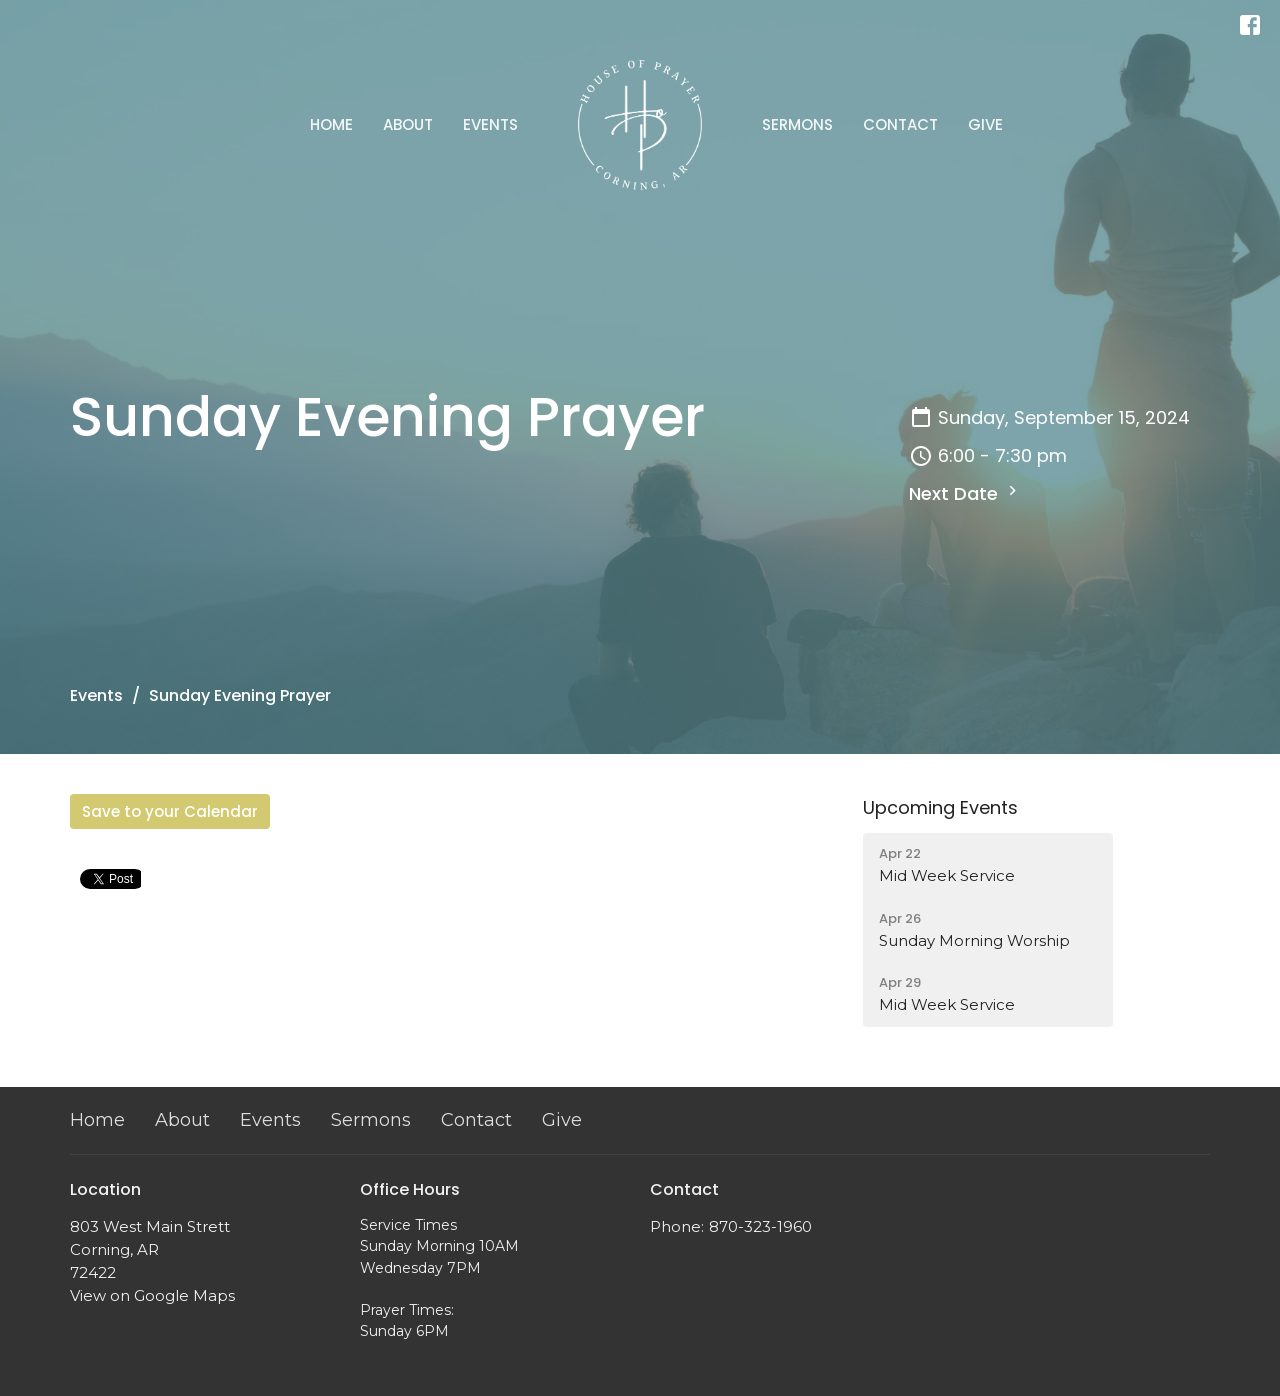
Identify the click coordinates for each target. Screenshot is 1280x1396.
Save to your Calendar (170, 811)
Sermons (797, 124)
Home (331, 124)
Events (490, 124)
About (408, 124)
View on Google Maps (152, 1295)
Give (985, 124)
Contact (900, 124)
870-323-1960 (760, 1226)
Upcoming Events (940, 807)
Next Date (965, 493)
